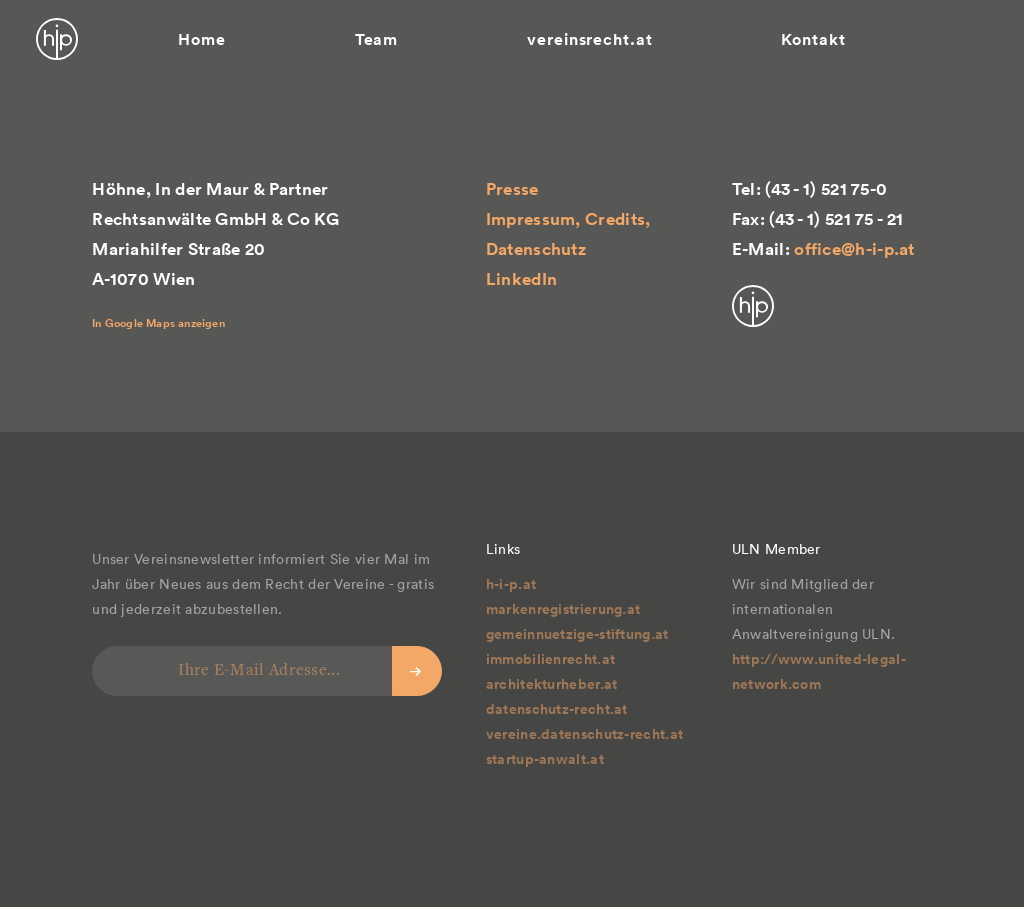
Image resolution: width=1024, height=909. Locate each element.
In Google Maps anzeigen (158, 323)
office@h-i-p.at (854, 249)
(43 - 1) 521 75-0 (826, 189)
